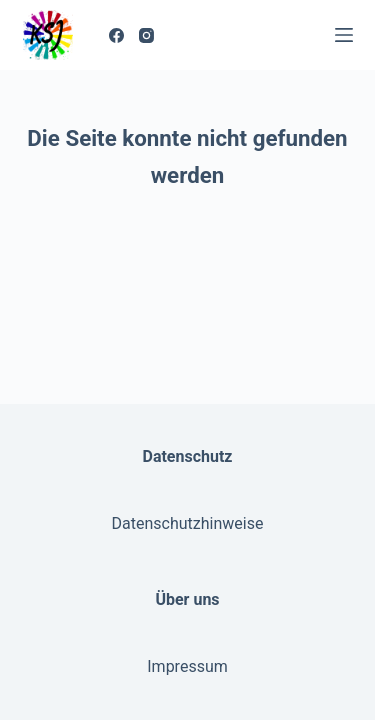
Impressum (187, 666)
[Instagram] (146, 35)
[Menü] (344, 35)
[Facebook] (116, 35)
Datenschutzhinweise (188, 523)
